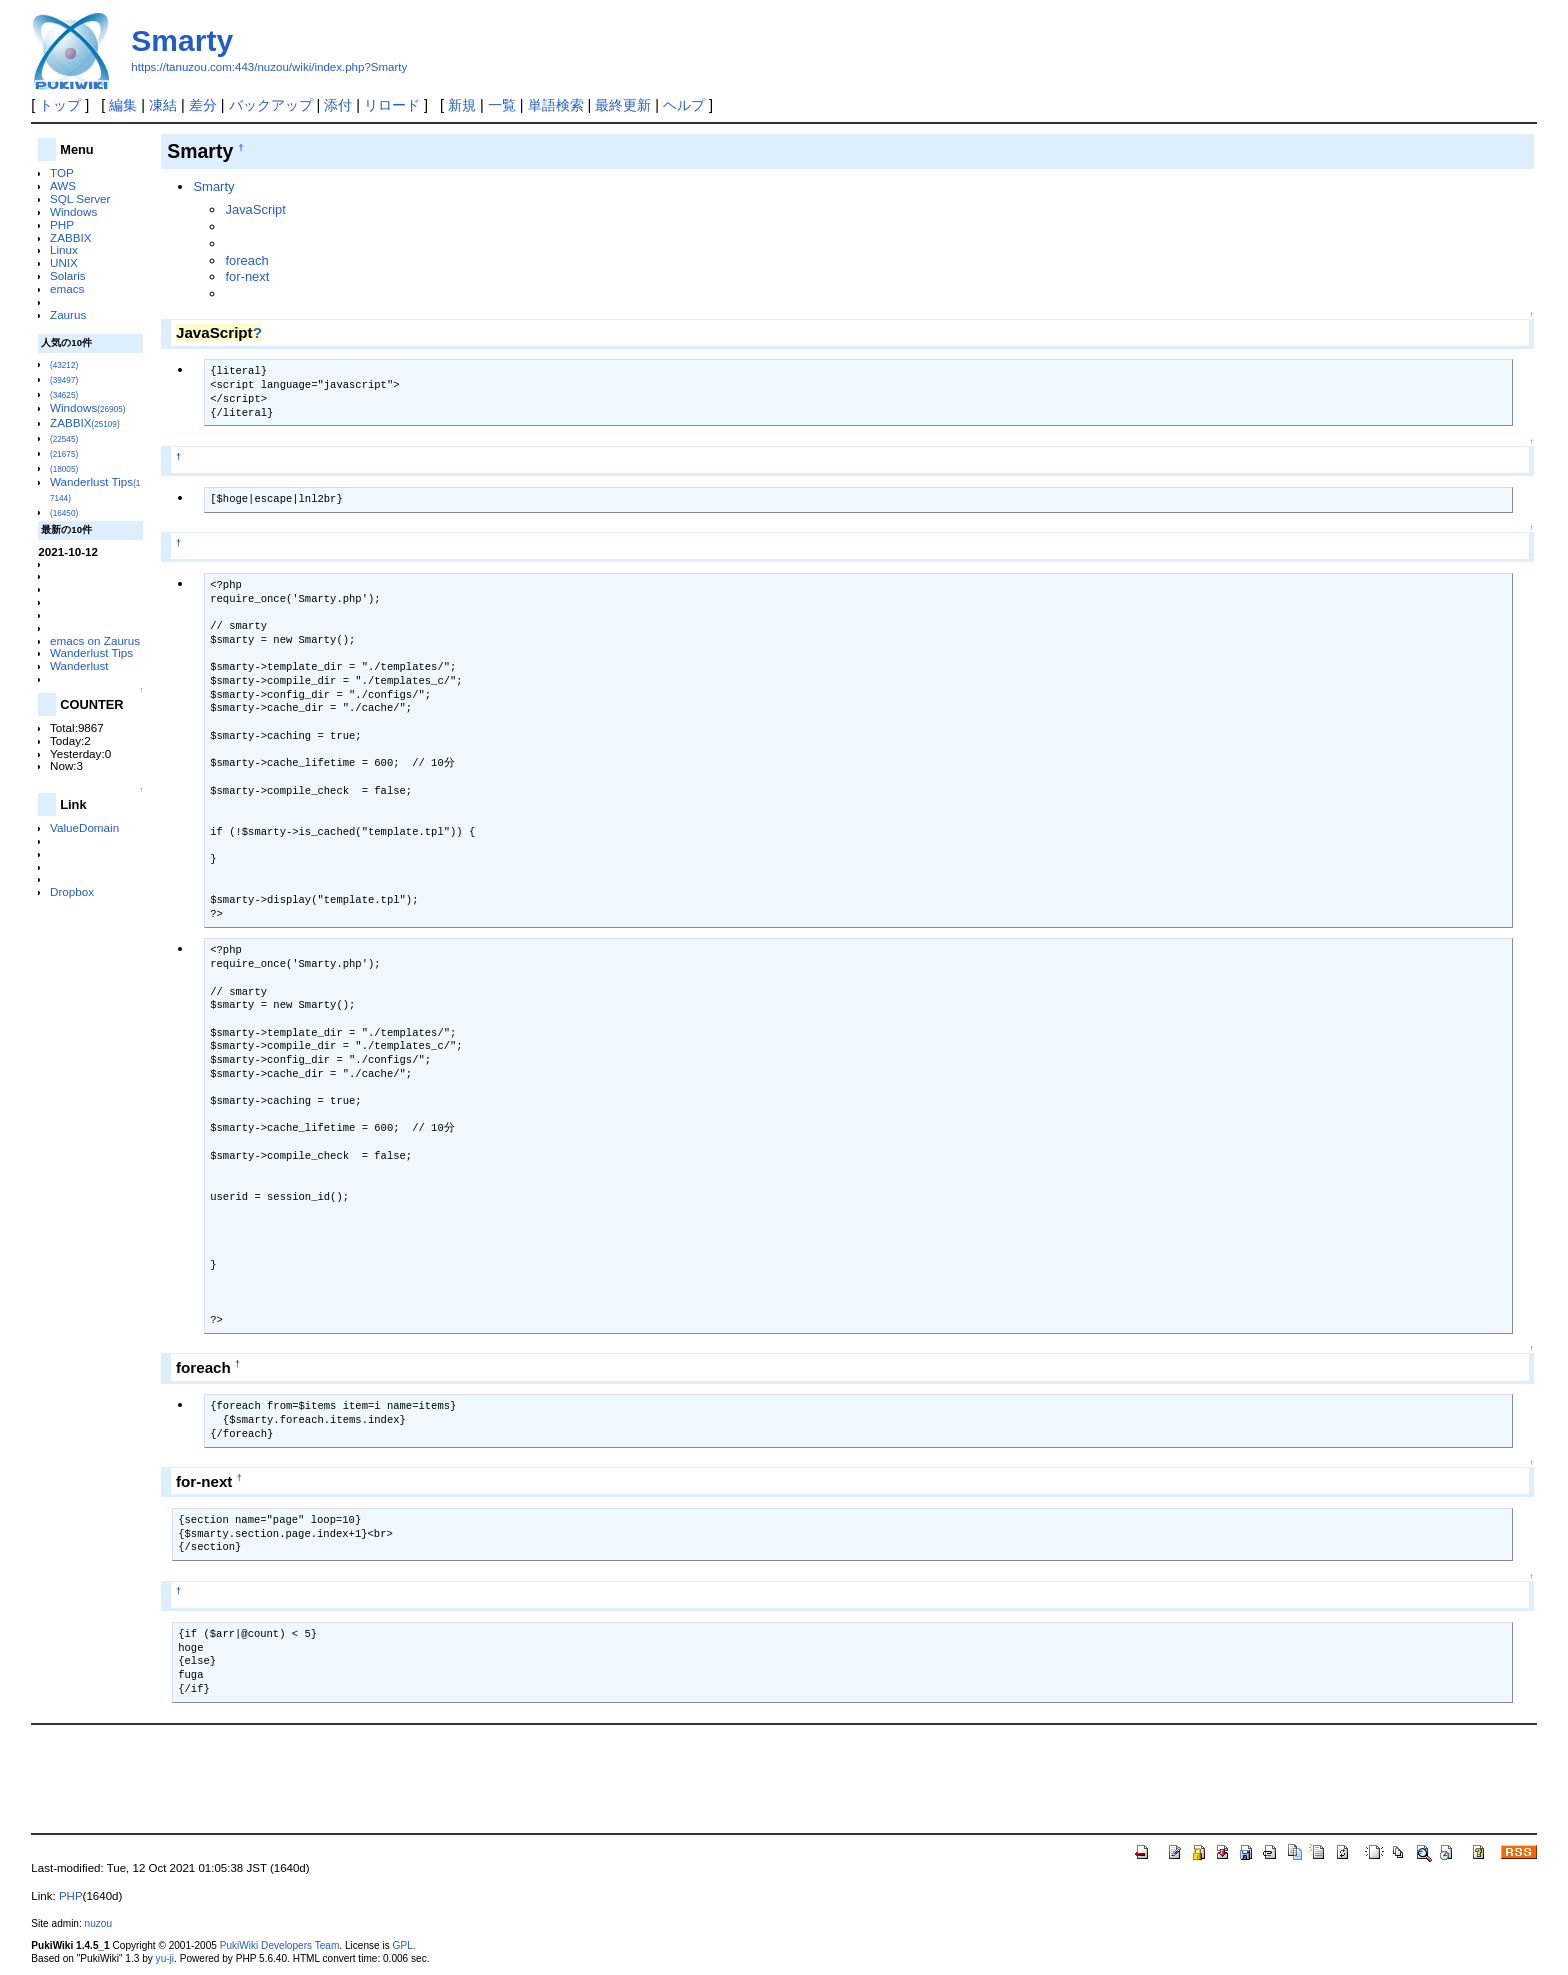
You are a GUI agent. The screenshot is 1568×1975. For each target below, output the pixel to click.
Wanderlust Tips (91, 652)
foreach (246, 260)
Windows (73, 211)
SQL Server (80, 198)
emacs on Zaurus (95, 640)
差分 (203, 105)
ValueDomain (84, 827)
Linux (64, 249)
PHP (62, 224)
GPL (403, 1945)
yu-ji (165, 1958)
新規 (462, 105)
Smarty (182, 40)
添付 (338, 105)
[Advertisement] (784, 1777)
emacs (67, 288)
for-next (247, 276)
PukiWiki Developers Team (280, 1945)
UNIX (64, 262)
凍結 (163, 105)
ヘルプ (684, 105)
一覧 (502, 105)
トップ (60, 105)
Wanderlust (79, 665)
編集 (123, 105)
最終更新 (623, 105)
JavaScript (255, 209)
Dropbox (72, 891)
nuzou (98, 1923)
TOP (62, 172)
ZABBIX (70, 237)
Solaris (68, 275)
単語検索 (556, 105)
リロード (392, 105)
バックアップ (271, 105)
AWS (63, 185)
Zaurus (68, 314)
